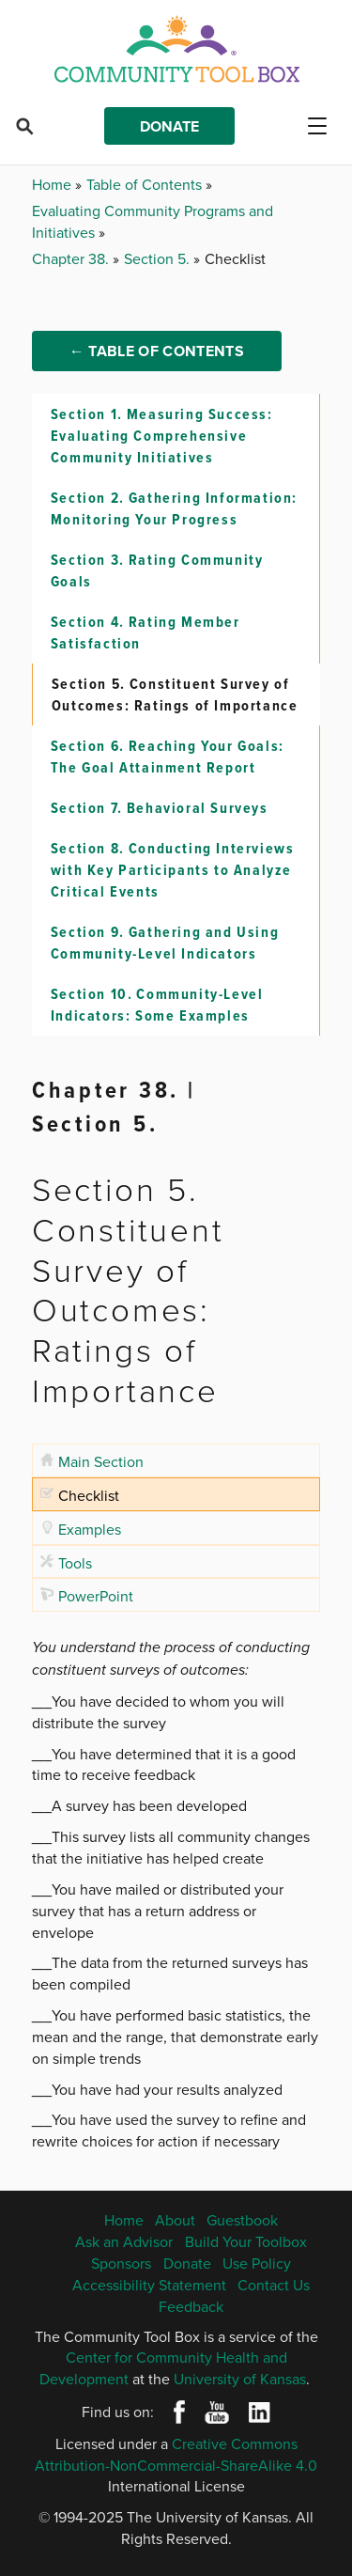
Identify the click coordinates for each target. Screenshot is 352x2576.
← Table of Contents (156, 351)
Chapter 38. (72, 258)
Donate (169, 126)
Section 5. (158, 258)
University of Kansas (240, 2378)
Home (53, 184)
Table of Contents (146, 184)
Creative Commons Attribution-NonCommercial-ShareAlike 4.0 (176, 2454)
